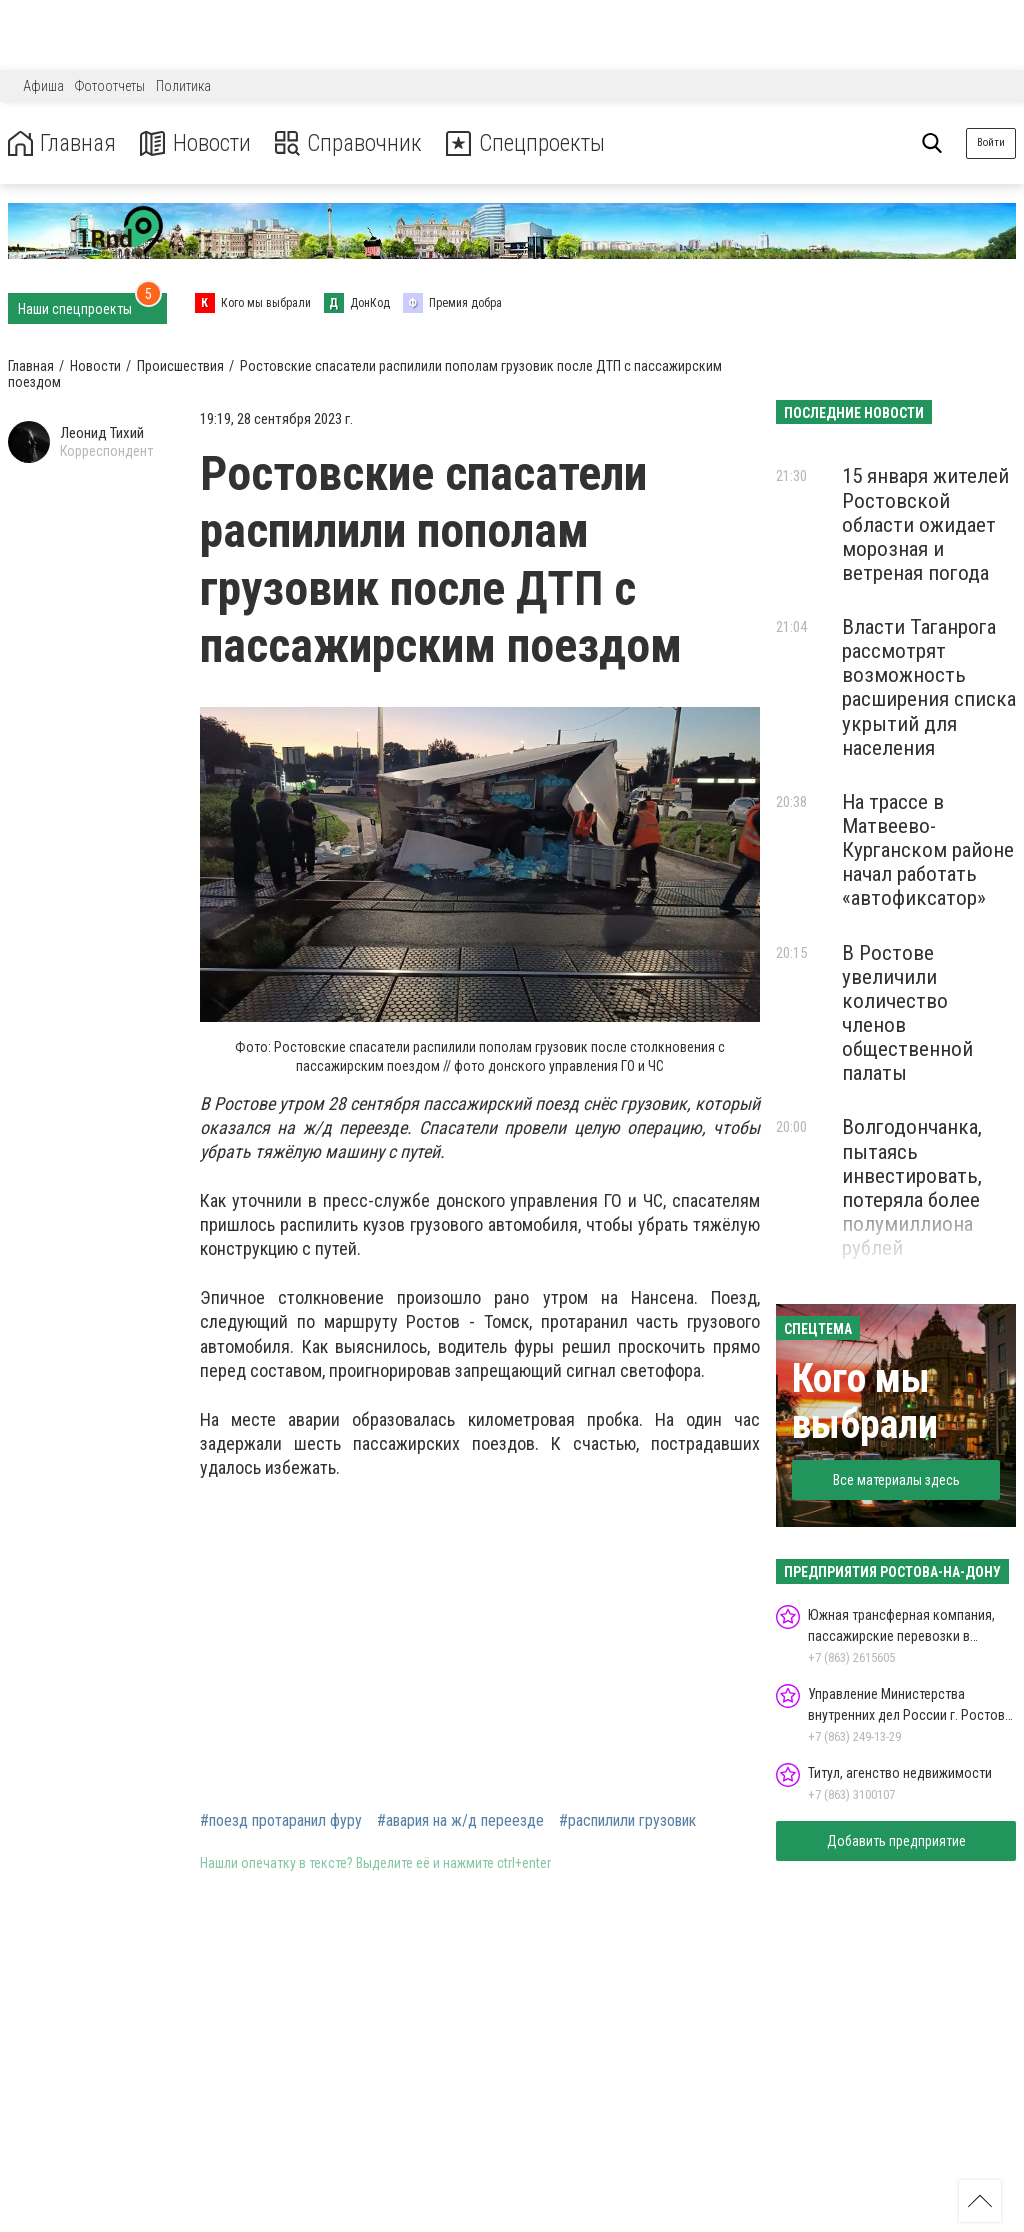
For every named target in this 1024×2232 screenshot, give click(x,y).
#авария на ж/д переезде (460, 1821)
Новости (198, 143)
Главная (63, 143)
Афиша (43, 86)
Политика (183, 86)
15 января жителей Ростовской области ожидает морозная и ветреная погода (925, 524)
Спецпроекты (534, 143)
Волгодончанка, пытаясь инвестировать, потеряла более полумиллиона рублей (912, 1187)
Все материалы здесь (896, 1480)
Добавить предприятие (896, 1841)
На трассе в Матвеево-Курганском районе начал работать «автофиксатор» (928, 850)
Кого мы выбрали (865, 1401)
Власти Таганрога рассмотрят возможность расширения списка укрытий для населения (929, 687)
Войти (991, 142)
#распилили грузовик (627, 1821)
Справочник (353, 143)
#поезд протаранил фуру (281, 1821)
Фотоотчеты (110, 86)
